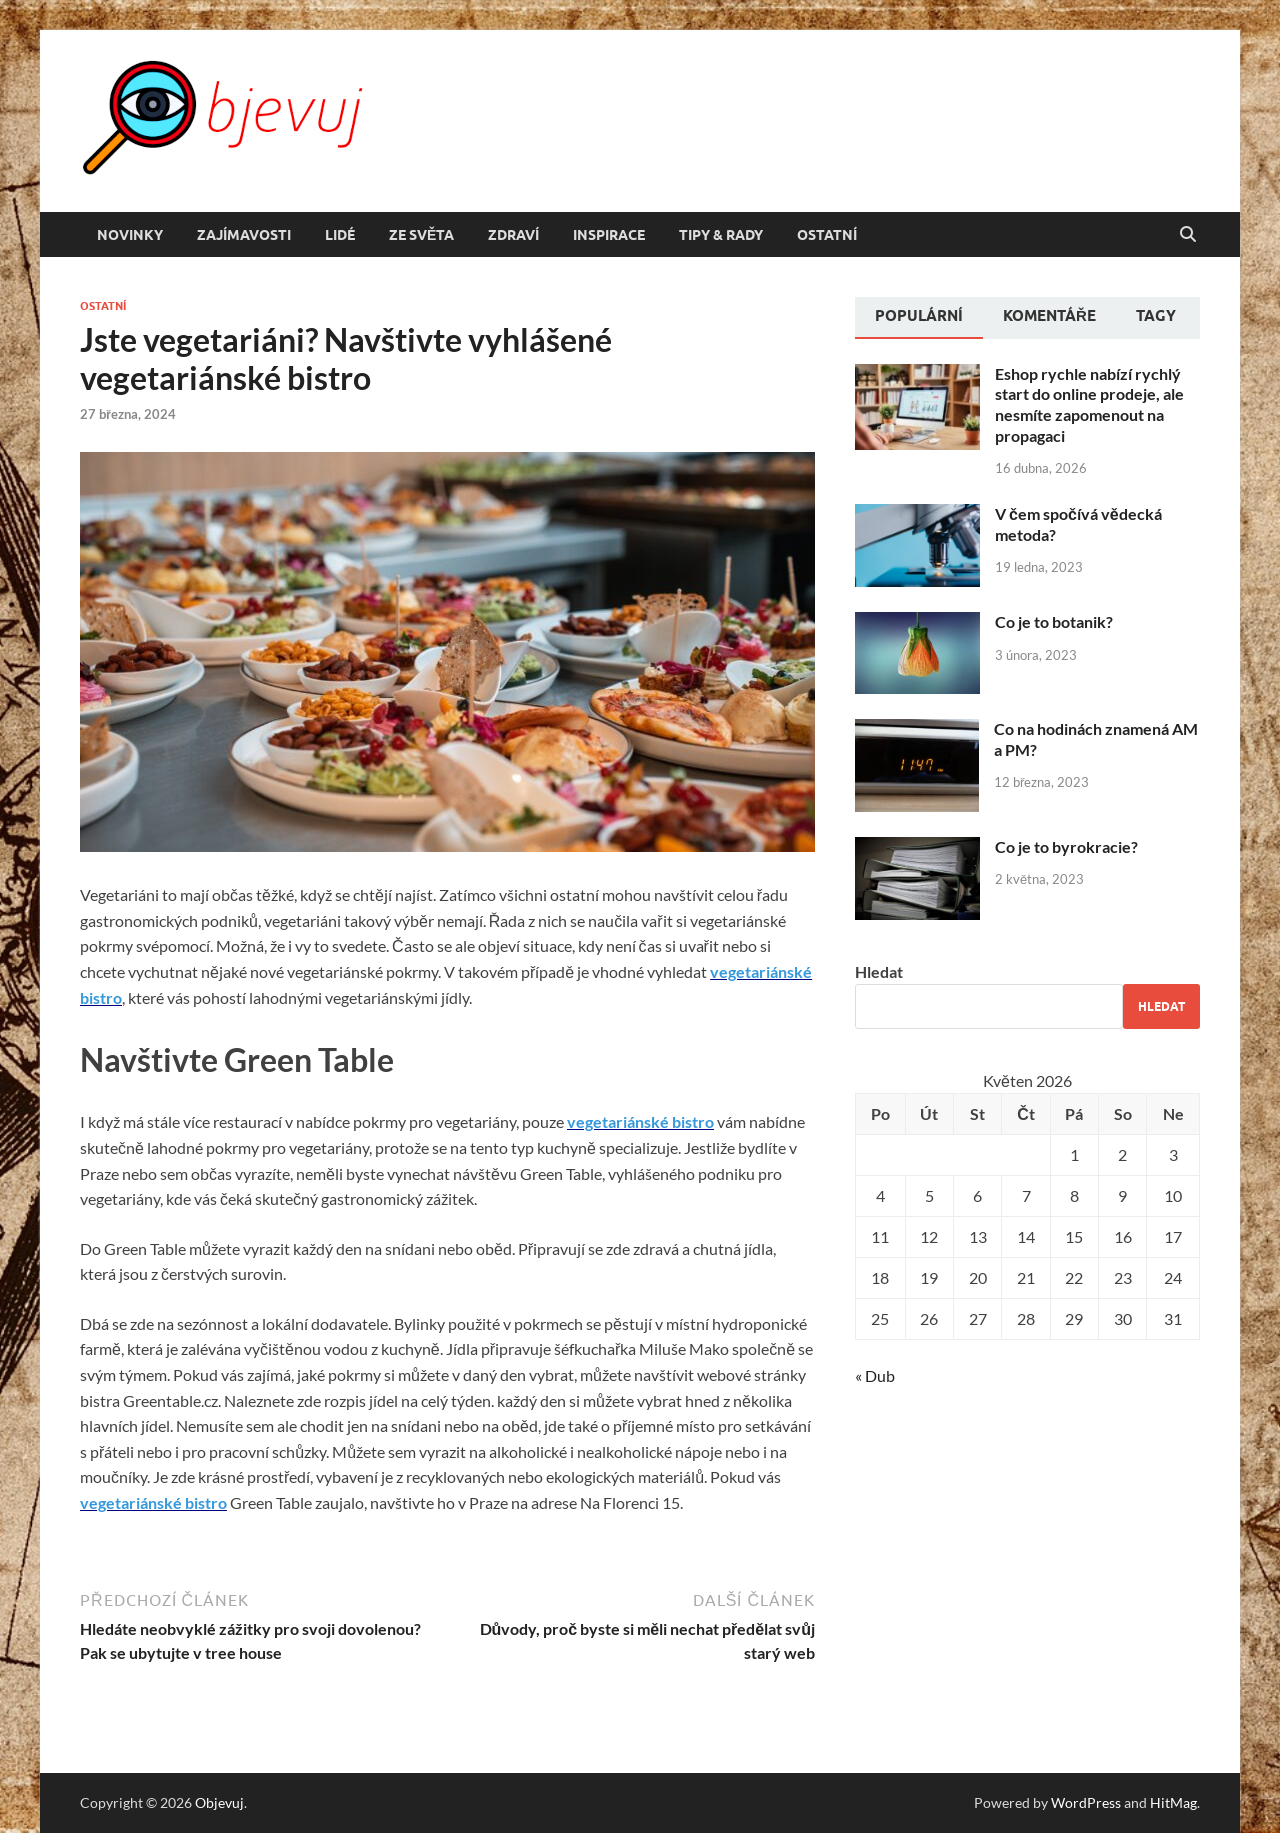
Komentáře (1049, 316)
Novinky (130, 235)
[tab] (919, 318)
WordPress (1086, 1802)
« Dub (875, 1375)
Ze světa (421, 235)
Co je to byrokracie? (1066, 846)
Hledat (879, 971)
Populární (919, 316)
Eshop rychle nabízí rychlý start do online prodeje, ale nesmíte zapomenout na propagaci (1089, 404)
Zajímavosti (244, 235)
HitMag (1173, 1802)
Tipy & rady (721, 235)
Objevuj (219, 1802)
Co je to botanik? (1054, 621)
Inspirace (609, 235)
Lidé (340, 235)
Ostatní (827, 235)
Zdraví (513, 235)
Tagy (1156, 316)
